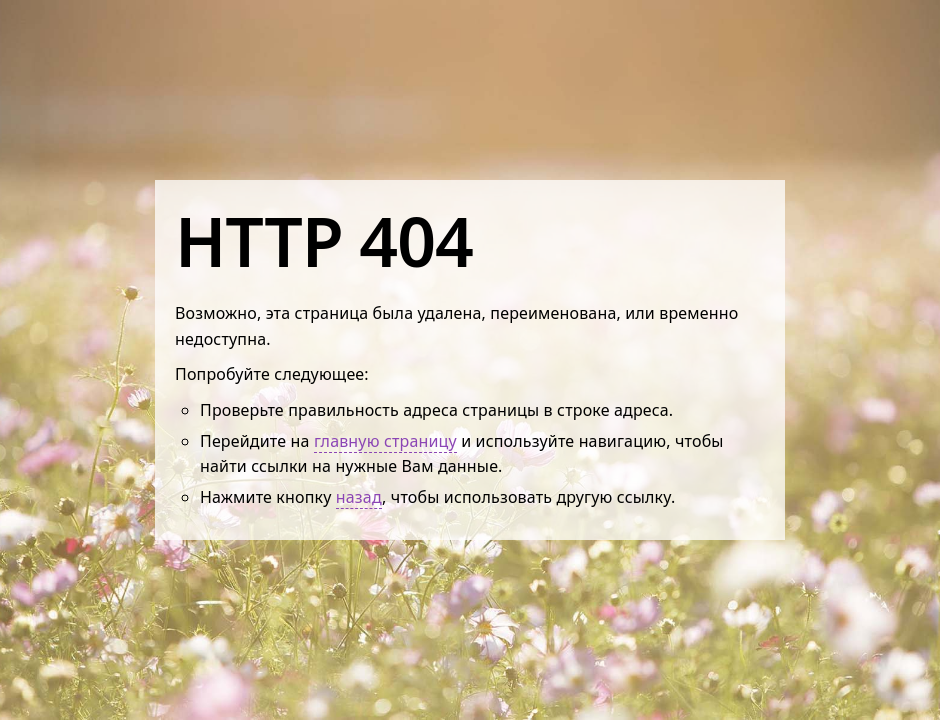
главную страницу (385, 441)
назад (359, 497)
